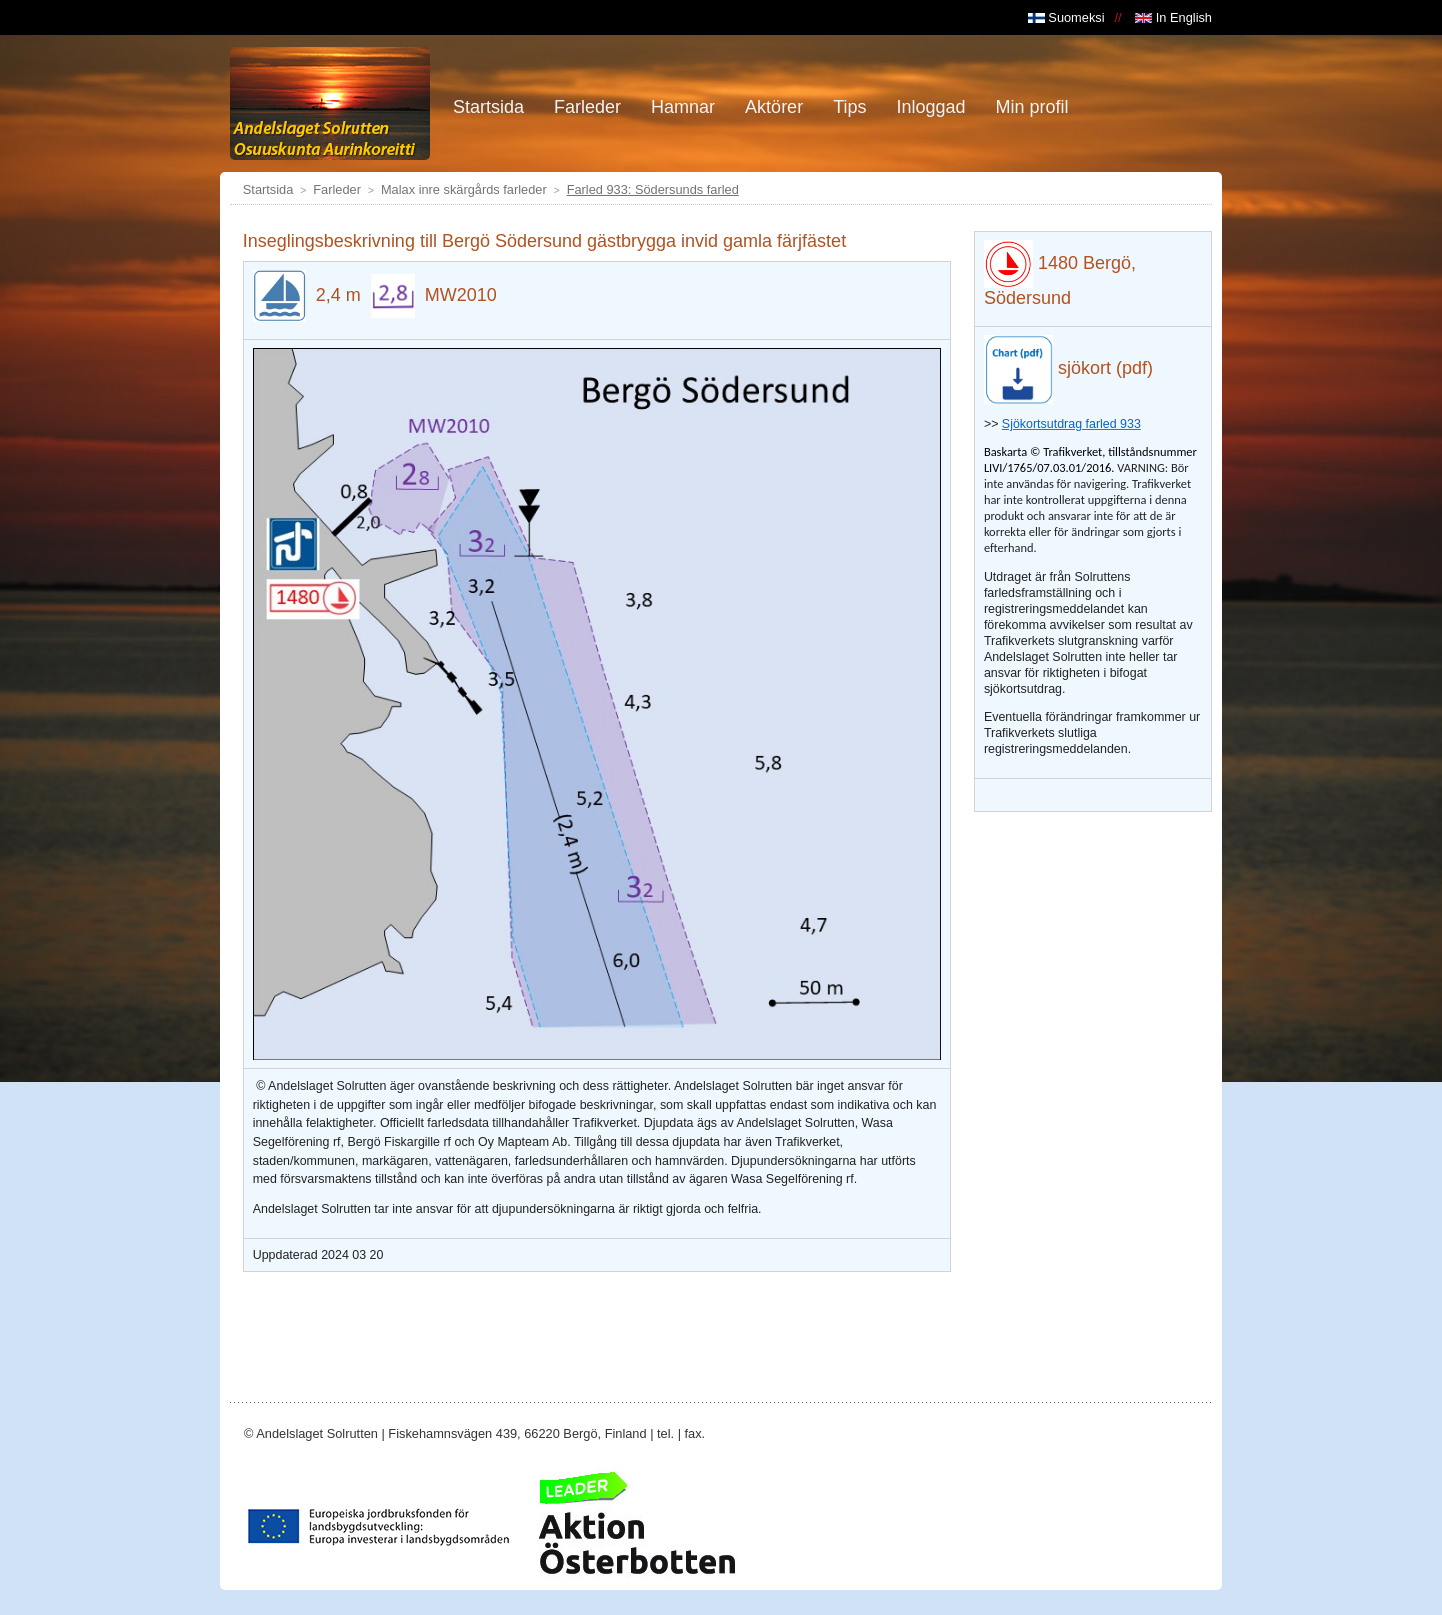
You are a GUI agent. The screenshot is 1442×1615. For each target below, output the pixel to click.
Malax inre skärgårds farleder (464, 189)
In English (1173, 17)
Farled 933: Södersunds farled (653, 189)
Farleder (337, 189)
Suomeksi (1066, 17)
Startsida (268, 189)
